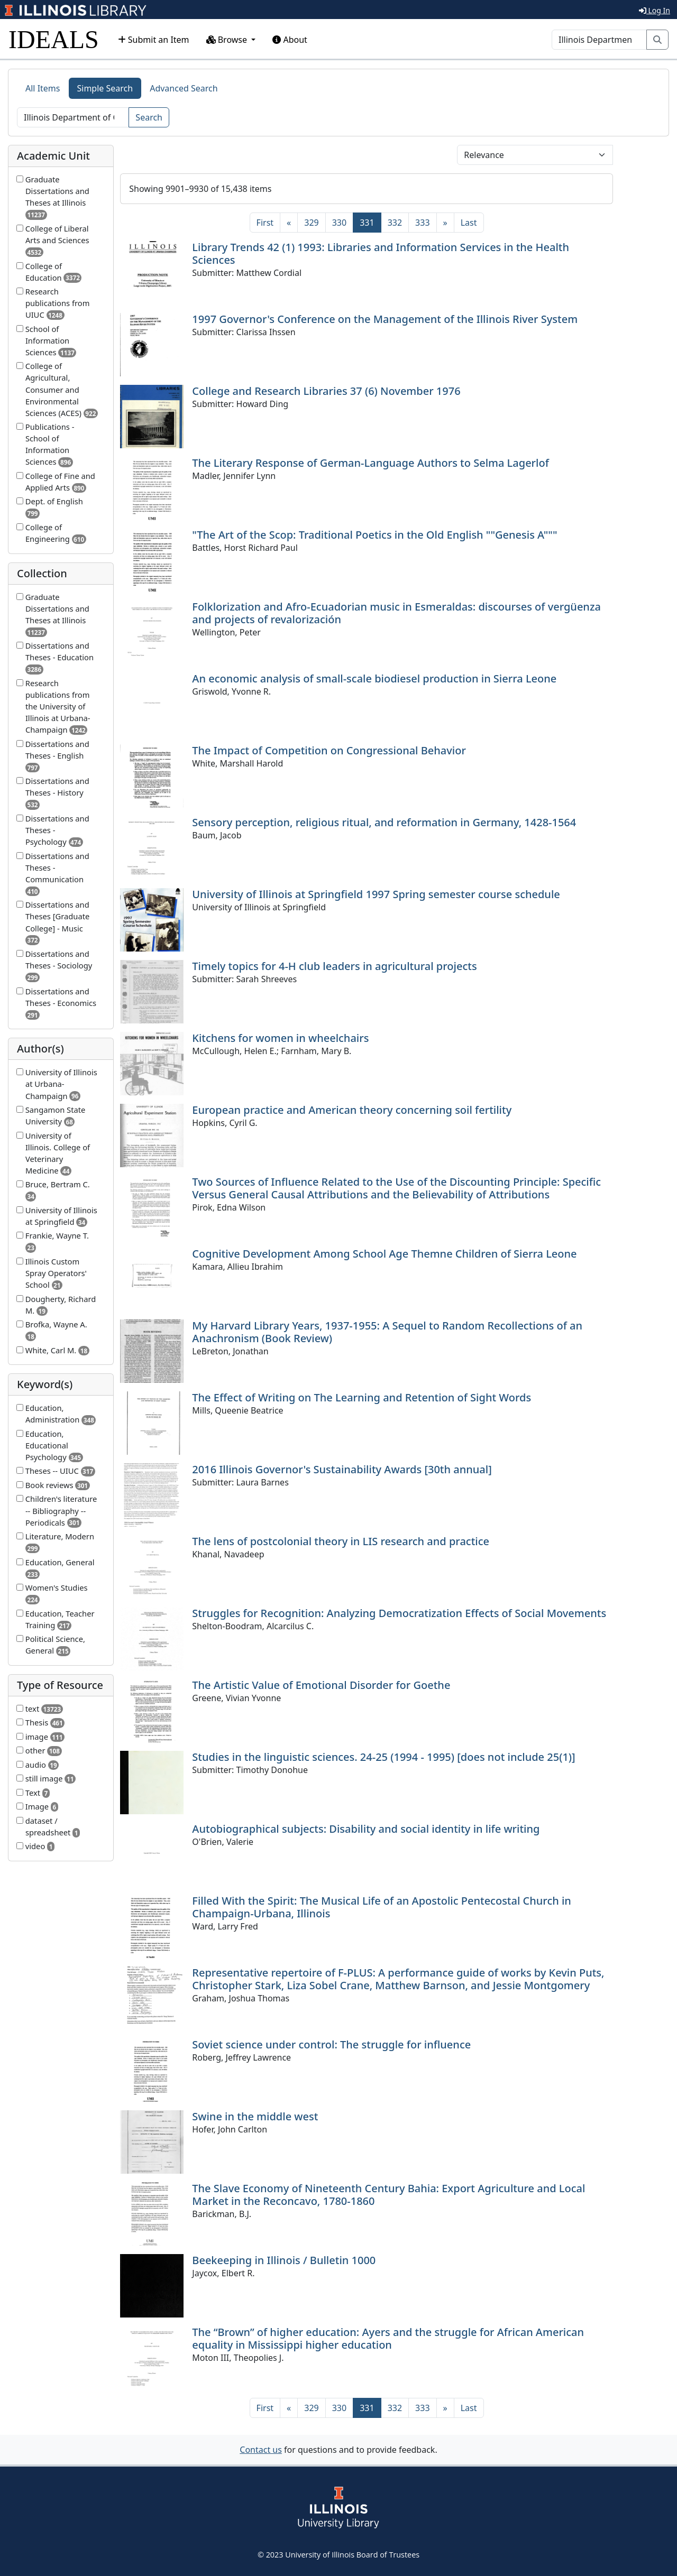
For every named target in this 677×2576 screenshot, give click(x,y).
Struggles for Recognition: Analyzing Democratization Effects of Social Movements (399, 1613)
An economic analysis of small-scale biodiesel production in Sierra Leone (374, 678)
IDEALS (53, 39)
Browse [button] (228, 39)
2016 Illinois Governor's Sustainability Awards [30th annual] (341, 1469)
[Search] (599, 40)
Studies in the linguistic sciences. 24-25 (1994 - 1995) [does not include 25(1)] (383, 1757)
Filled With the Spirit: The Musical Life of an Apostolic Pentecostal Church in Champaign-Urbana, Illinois (381, 1907)
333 (422, 222)
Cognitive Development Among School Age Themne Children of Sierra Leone (384, 1254)
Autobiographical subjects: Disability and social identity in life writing (365, 1829)
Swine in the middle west (255, 2116)
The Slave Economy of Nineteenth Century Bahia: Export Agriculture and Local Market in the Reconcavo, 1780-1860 (388, 2194)
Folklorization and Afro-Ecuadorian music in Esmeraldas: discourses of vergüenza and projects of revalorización (396, 612)
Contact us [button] (261, 2449)
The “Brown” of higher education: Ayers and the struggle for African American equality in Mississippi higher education (388, 2338)
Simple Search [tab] (105, 88)
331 (370, 222)
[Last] (469, 223)
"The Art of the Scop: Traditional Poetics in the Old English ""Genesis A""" (374, 535)
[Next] (445, 223)
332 (395, 222)
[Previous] (289, 223)
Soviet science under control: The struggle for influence (331, 2044)
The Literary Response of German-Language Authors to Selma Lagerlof (370, 463)
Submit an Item (153, 39)
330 (339, 222)
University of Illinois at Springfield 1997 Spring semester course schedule (376, 894)
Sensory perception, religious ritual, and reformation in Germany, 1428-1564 (384, 822)
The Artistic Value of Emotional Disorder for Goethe (321, 1685)
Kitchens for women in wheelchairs (280, 1038)
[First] (265, 223)
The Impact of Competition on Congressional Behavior (329, 750)
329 (311, 222)
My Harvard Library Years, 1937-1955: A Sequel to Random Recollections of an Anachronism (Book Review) (387, 1331)
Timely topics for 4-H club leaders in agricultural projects (334, 966)
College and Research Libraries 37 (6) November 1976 (326, 391)
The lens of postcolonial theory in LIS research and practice (340, 1541)
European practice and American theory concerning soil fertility (351, 1110)
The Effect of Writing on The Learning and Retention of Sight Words (361, 1397)
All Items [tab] (42, 88)
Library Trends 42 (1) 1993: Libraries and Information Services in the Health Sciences (380, 253)
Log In (654, 10)
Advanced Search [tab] (183, 88)
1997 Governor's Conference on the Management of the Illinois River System (385, 319)
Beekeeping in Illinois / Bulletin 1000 (284, 2260)
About (289, 39)
